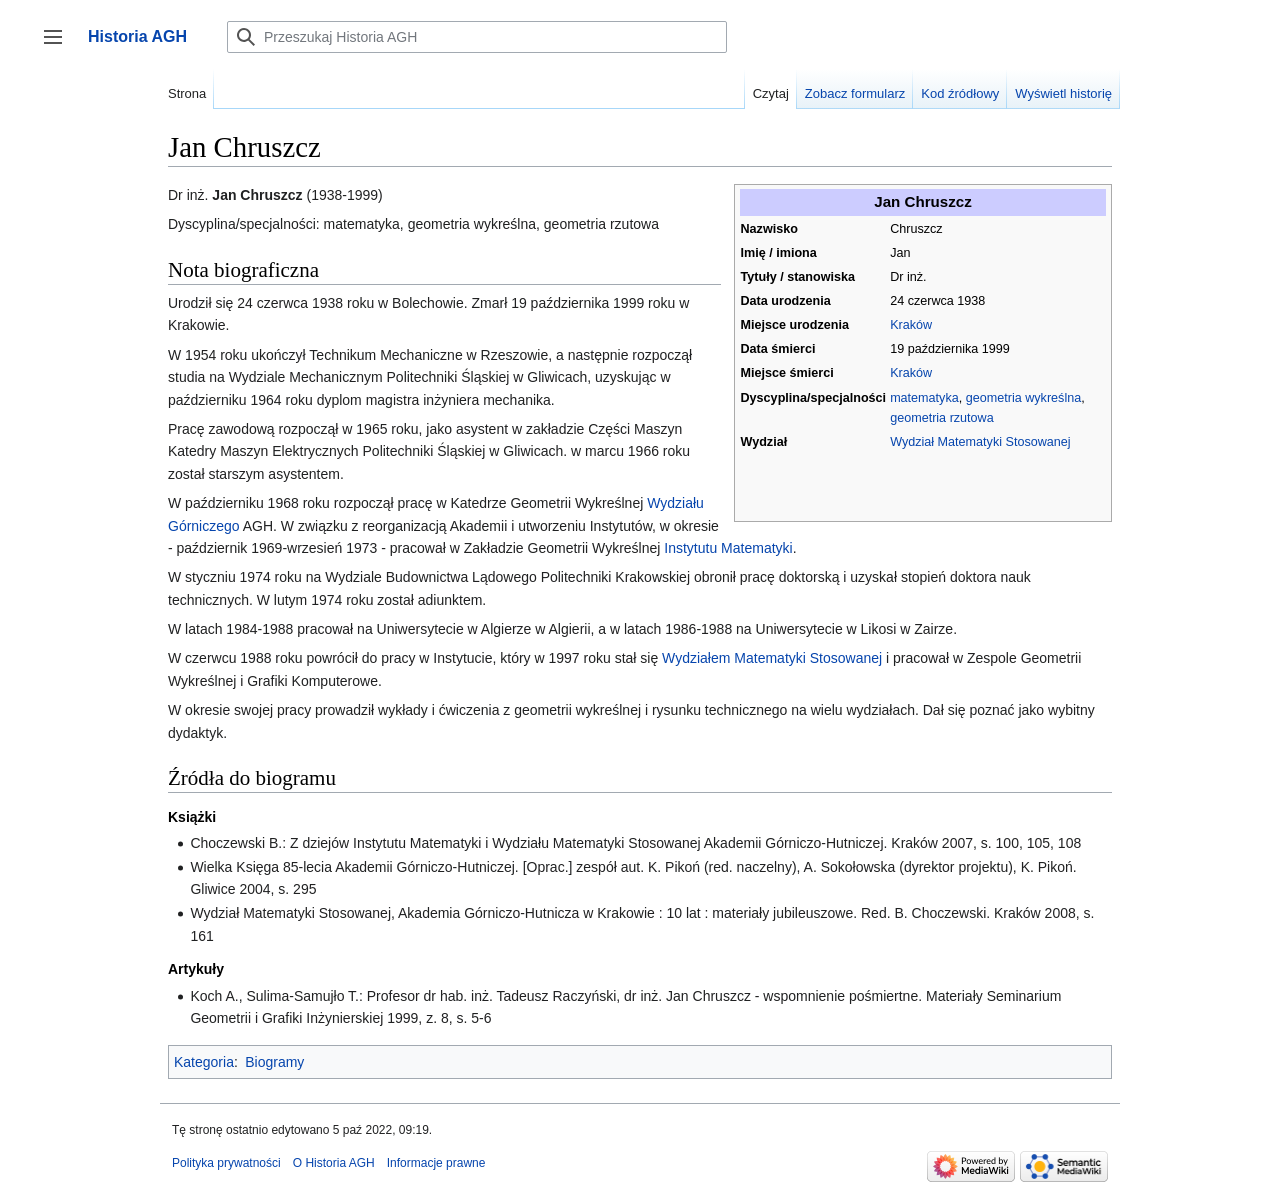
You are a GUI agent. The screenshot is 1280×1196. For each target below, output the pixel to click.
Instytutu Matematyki (728, 548)
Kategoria (204, 1062)
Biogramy (274, 1062)
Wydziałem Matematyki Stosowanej (772, 658)
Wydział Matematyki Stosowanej (980, 442)
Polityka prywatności (226, 1163)
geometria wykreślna (1024, 398)
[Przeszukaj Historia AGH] (477, 37)
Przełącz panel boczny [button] (59, 46)
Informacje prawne (436, 1163)
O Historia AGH (334, 1163)
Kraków (911, 325)
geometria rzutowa (942, 418)
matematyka (924, 398)
